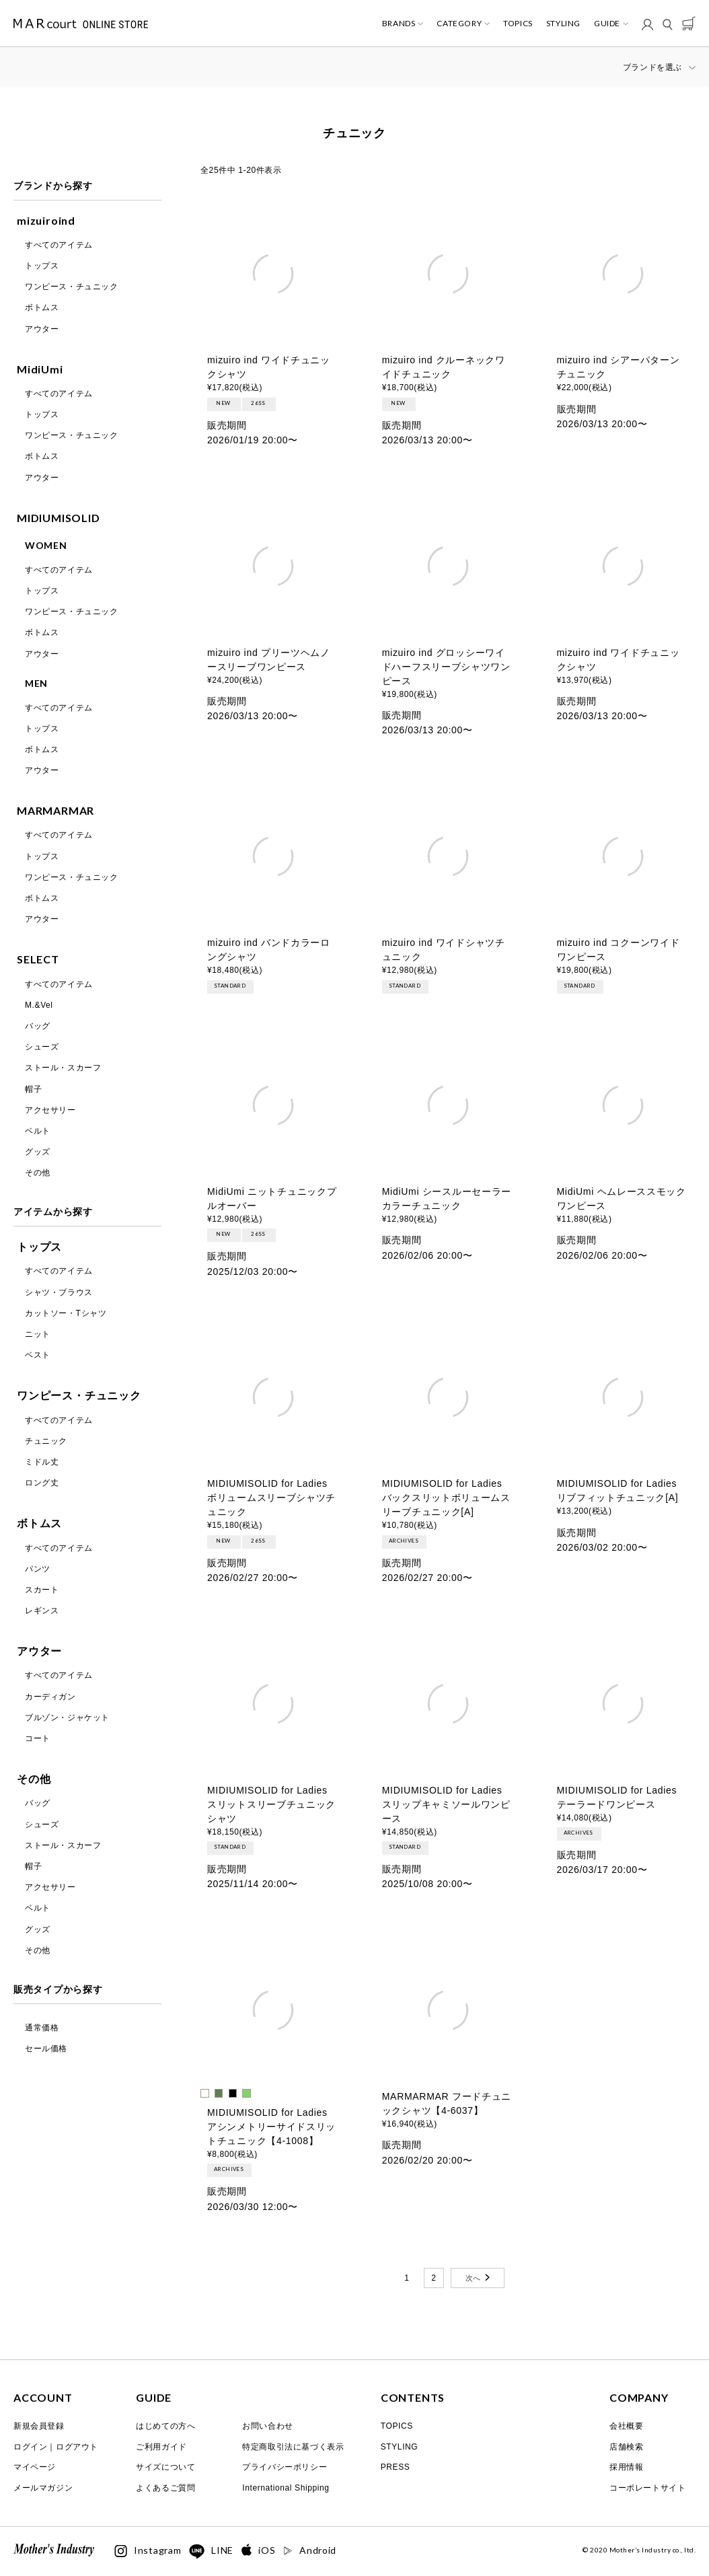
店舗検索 (626, 2447)
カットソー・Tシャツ (65, 1313)
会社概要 (626, 2426)
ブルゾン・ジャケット (67, 1717)
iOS (258, 2550)
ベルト (37, 1131)
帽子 (33, 1089)
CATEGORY (459, 23)
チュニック (46, 1441)
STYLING (563, 23)
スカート (42, 1589)
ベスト (37, 1355)
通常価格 (42, 2027)
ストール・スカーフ (63, 1067)
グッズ (37, 1151)
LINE (211, 2552)
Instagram (147, 2551)
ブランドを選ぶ (652, 67)
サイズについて (165, 2467)
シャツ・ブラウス (59, 1292)
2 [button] (433, 2278)
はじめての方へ (165, 2426)
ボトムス (42, 307)
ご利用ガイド (161, 2447)
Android (309, 2550)
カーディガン (50, 1696)
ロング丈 (42, 1482)
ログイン (30, 2447)
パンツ (37, 1569)
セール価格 (46, 2048)
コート (37, 1738)
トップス (42, 265)
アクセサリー (50, 1110)
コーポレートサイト (647, 2488)
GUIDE (607, 23)
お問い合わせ (267, 2426)
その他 (37, 1172)
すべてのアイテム (59, 245)
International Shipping (285, 2488)
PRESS (395, 2467)
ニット (37, 1334)
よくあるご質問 (165, 2488)
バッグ (37, 1026)
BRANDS (399, 23)
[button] (478, 2278)
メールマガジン (43, 2488)
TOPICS (518, 23)
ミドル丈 (42, 1462)
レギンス (42, 1610)
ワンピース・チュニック (71, 286)
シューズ (42, 1047)
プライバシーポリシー (284, 2467)
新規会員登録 (39, 2426)
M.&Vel (39, 1005)
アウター (42, 329)
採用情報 (626, 2467)
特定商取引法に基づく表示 (293, 2447)
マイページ (34, 2467)
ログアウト (77, 2447)
